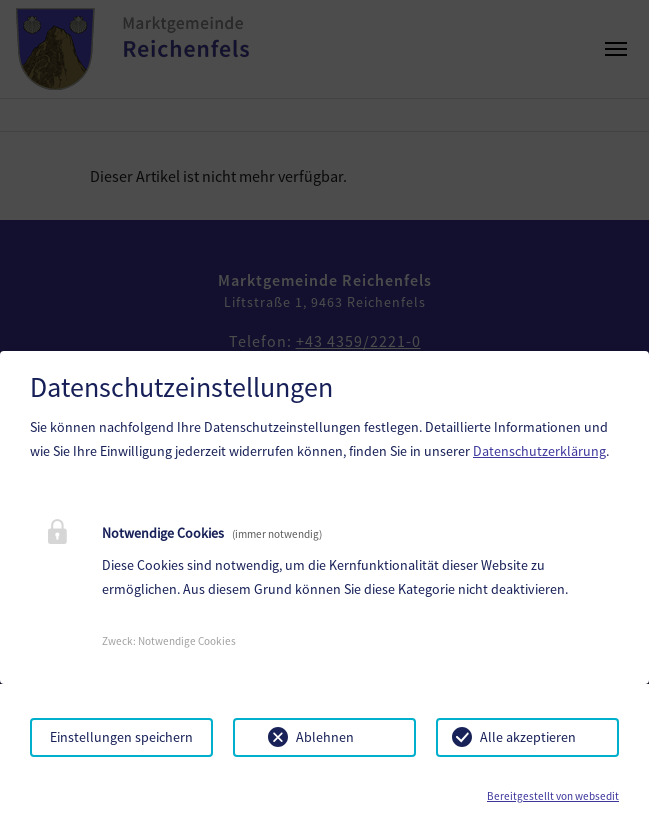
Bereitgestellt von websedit (553, 796)
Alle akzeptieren (528, 737)
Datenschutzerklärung (539, 451)
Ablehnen (325, 737)
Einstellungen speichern (121, 737)
